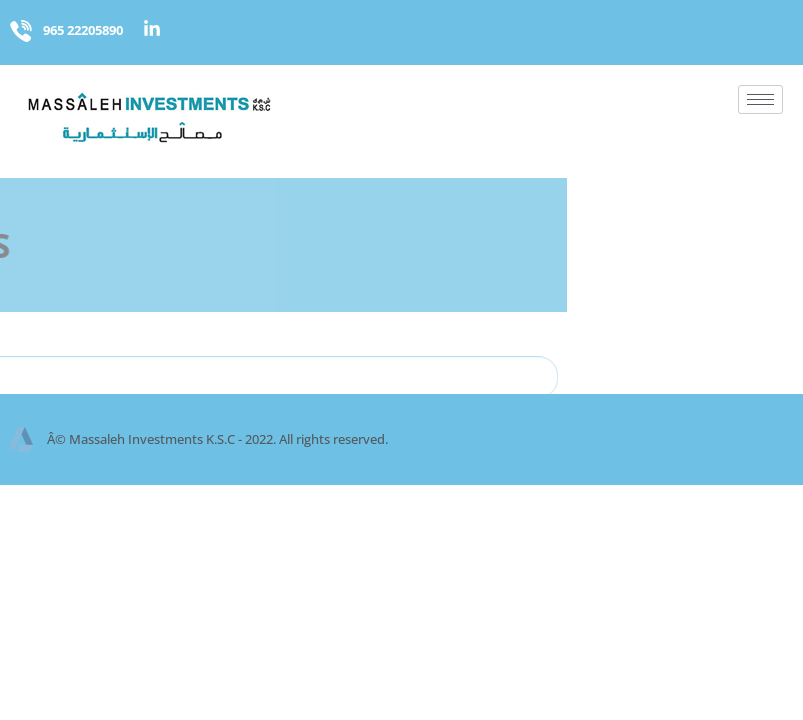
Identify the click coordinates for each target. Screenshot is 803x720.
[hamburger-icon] (760, 99)
